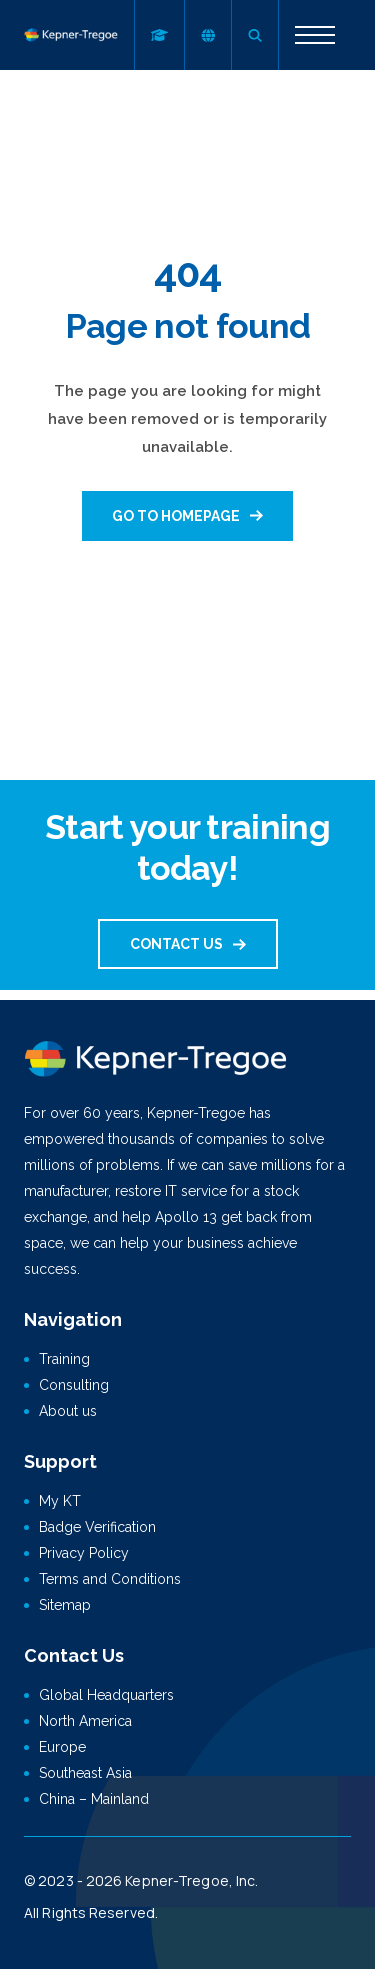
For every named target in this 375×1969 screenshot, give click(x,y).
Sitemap (65, 1605)
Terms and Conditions (110, 1579)
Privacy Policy (84, 1553)
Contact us (176, 944)
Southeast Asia (85, 1773)
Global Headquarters (106, 1695)
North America (85, 1721)
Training (64, 1359)
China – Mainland (94, 1799)
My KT (60, 1501)
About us (68, 1411)
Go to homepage (176, 516)
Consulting (74, 1385)
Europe (62, 1747)
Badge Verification (97, 1527)
